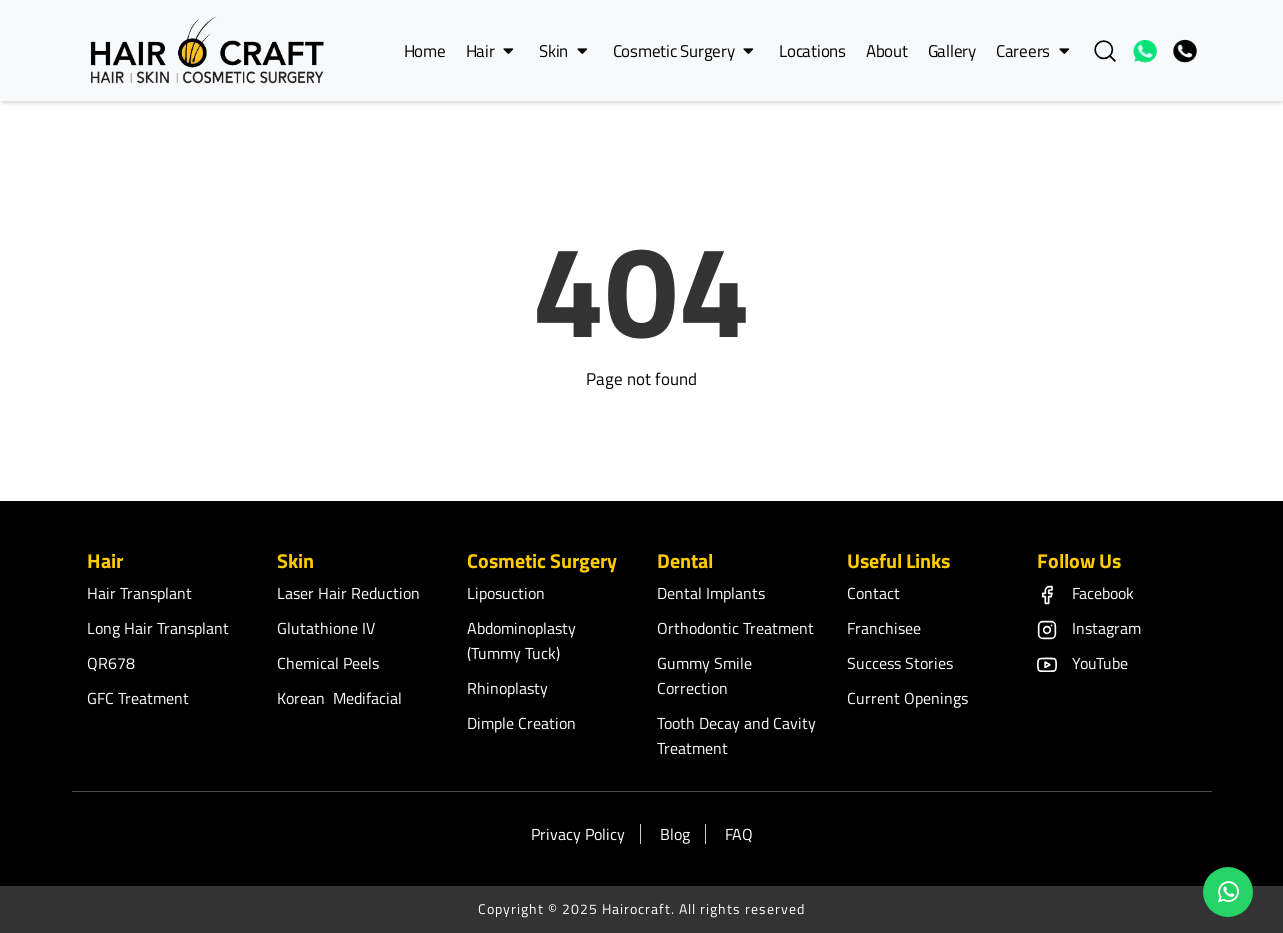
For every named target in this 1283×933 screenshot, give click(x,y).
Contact (873, 593)
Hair (490, 51)
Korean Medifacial (339, 698)
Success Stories (900, 663)
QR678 (111, 663)
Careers (1033, 51)
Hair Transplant (139, 593)
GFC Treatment (138, 698)
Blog (675, 834)
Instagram (1089, 628)
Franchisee (884, 628)
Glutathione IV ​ (328, 628)
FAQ (739, 834)
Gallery (952, 51)
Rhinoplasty (507, 688)
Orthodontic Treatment (735, 628)
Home (425, 51)
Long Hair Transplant (158, 628)
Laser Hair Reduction (348, 593)
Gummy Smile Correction (704, 675)
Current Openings (907, 698)
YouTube (1082, 663)
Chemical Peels (328, 663)
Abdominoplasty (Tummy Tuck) (521, 640)
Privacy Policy (578, 834)
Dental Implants (711, 593)
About (887, 51)
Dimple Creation (521, 723)
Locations (812, 51)
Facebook (1085, 593)
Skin (563, 51)
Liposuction (506, 593)
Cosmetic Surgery (683, 51)
